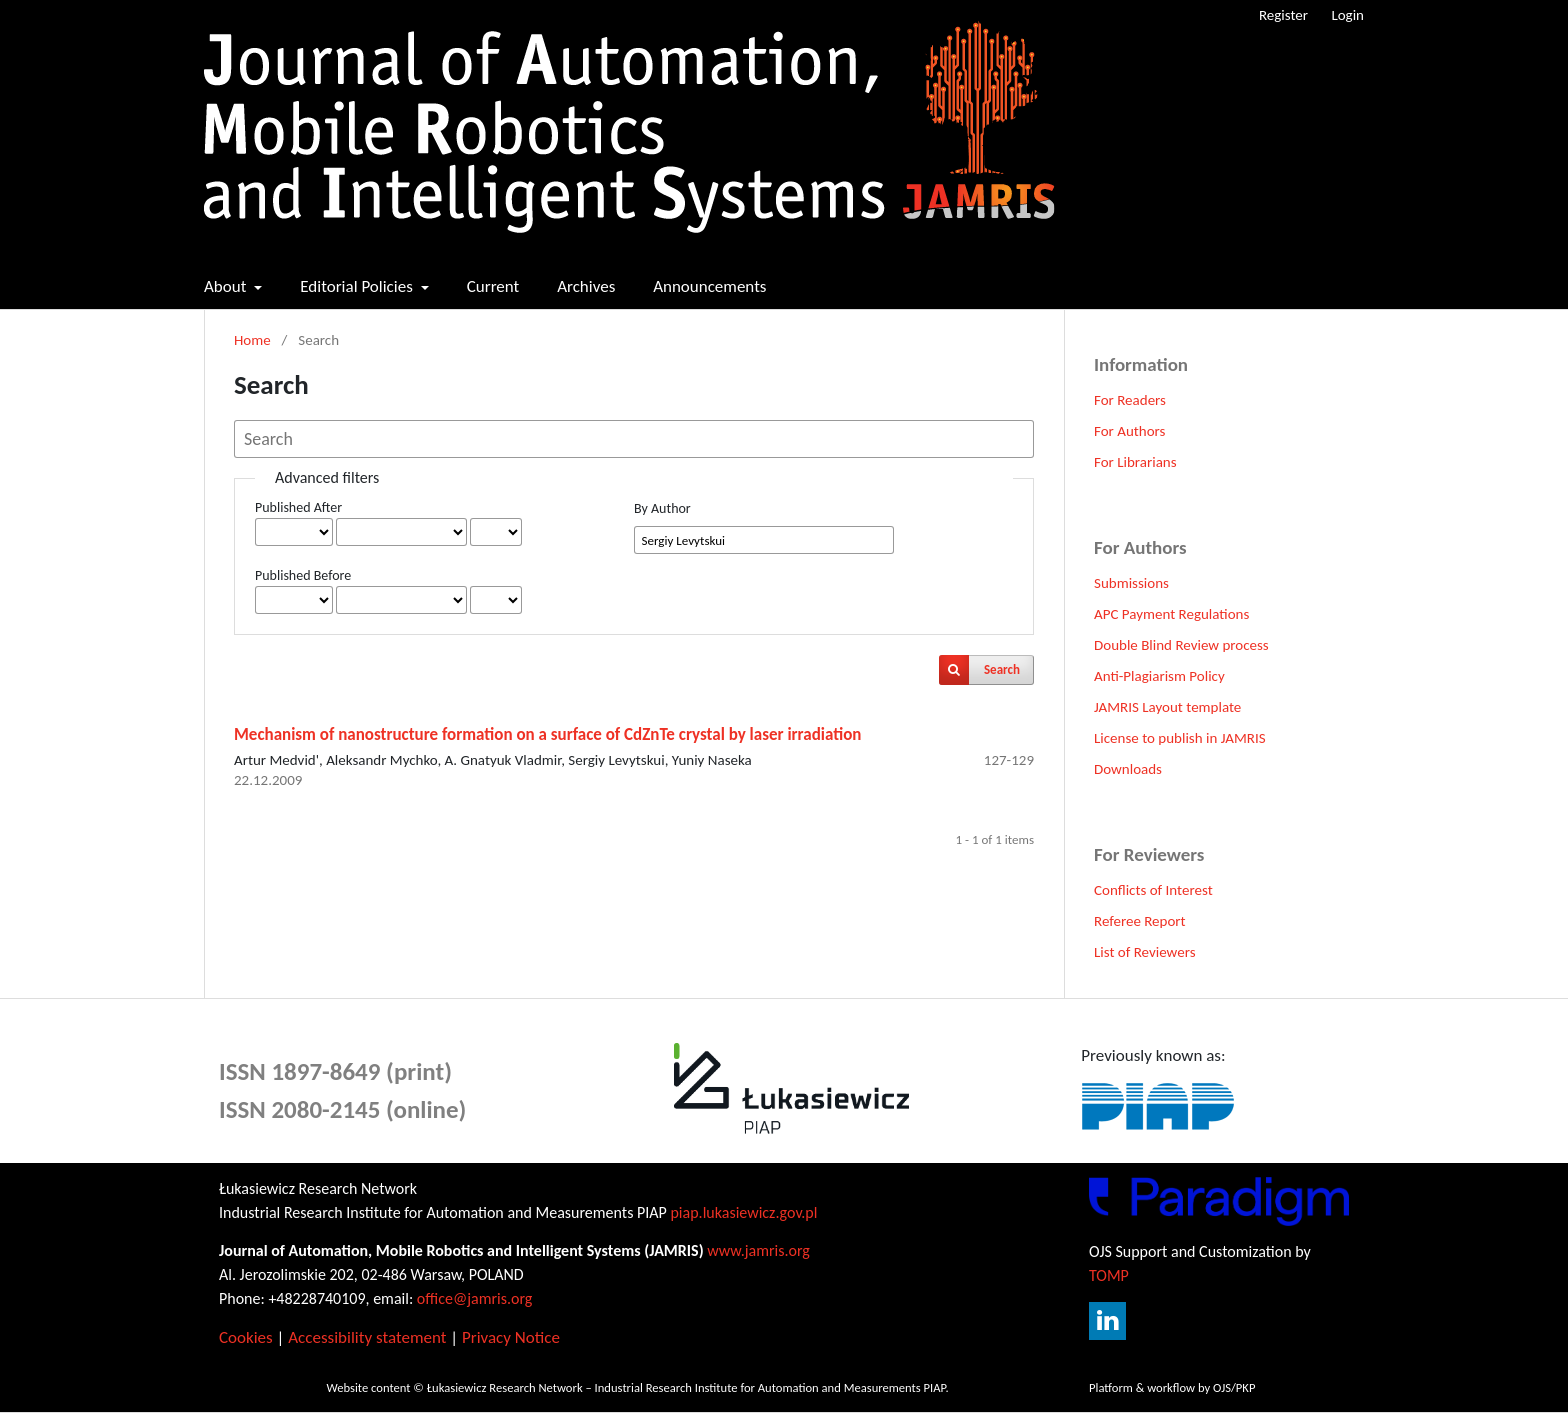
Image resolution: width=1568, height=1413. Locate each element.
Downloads (1128, 769)
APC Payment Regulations (1171, 614)
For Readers (1130, 400)
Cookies (246, 1337)
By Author (662, 508)
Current (493, 286)
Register (1283, 15)
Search (1002, 669)
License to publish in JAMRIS (1180, 738)
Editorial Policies (358, 286)
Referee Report (1140, 921)
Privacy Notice (511, 1337)
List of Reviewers (1145, 952)
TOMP (1109, 1275)
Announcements (709, 286)
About (227, 286)
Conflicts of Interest (1153, 890)
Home (252, 340)
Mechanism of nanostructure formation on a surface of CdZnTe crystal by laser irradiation (547, 734)
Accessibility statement (367, 1337)
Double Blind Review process (1181, 645)
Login (1347, 15)
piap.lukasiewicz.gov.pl (743, 1212)
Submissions (1131, 583)
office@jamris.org (475, 1298)
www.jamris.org (758, 1250)
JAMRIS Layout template (1167, 707)
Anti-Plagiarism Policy (1159, 676)
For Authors (1129, 431)
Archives (586, 286)
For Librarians (1135, 462)
